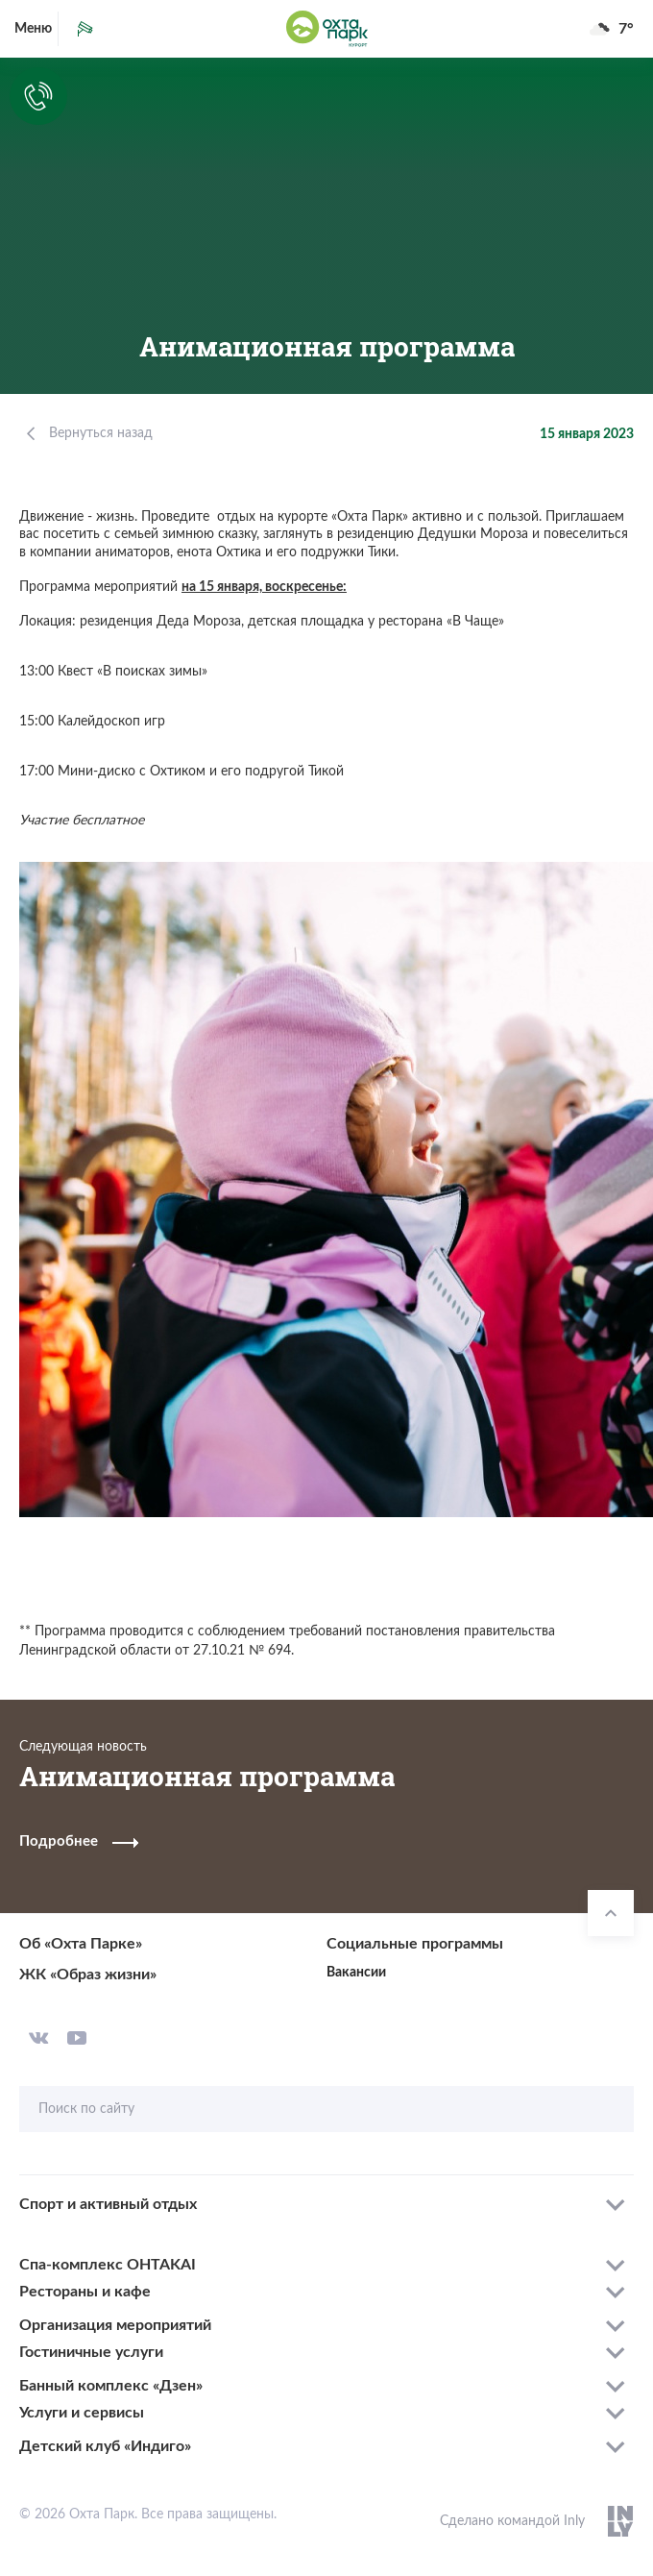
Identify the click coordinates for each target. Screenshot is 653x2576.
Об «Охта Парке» (80, 1943)
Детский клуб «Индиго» (105, 2446)
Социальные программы (414, 1943)
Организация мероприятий (115, 2325)
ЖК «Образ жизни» (88, 1974)
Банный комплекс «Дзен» (111, 2385)
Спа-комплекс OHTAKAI (107, 2264)
